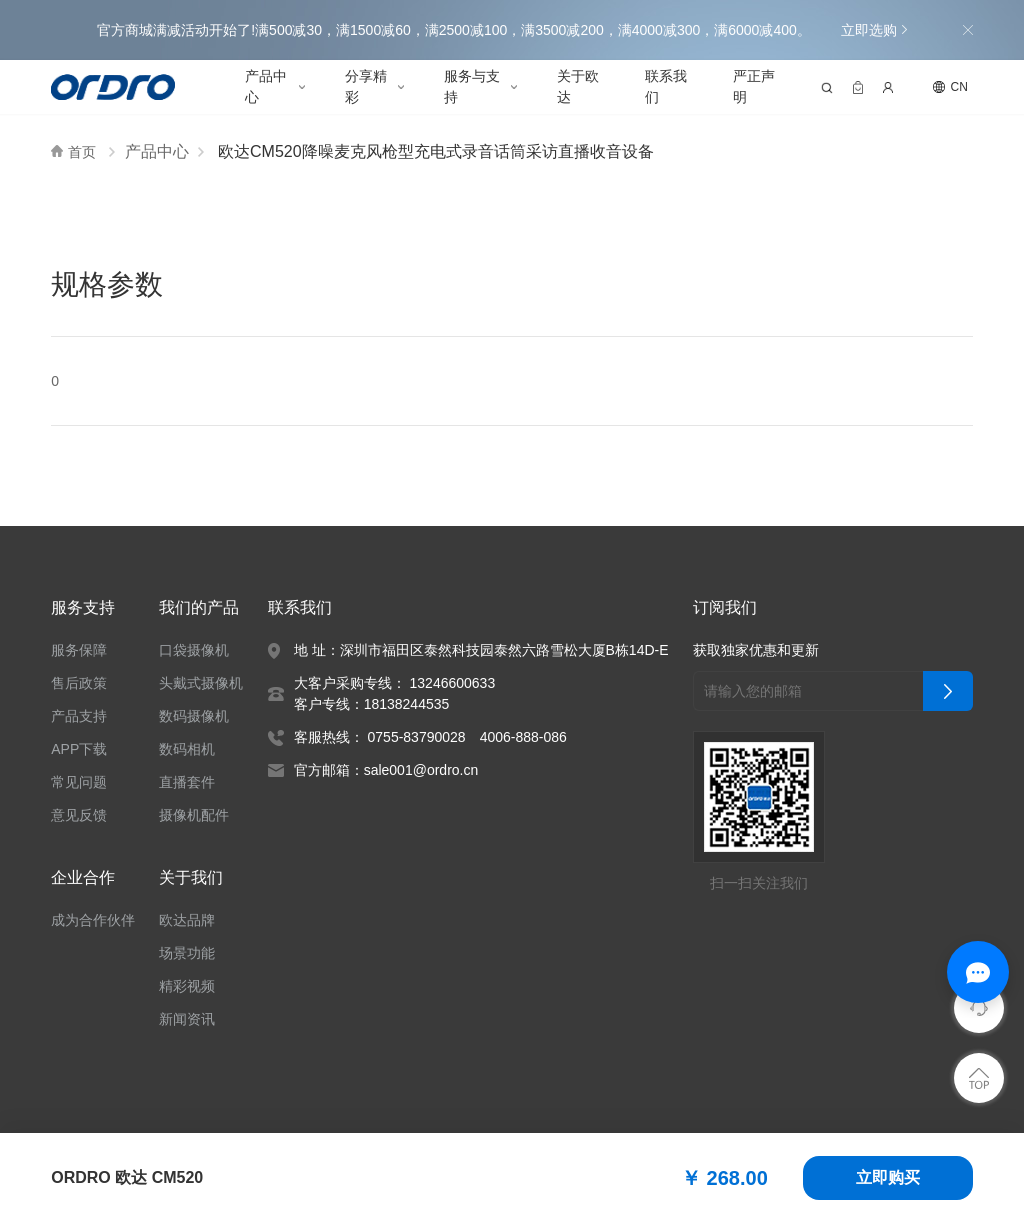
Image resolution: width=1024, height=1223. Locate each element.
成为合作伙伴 (93, 920)
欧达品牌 (188, 920)
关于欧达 (578, 86)
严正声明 (754, 86)
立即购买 (888, 1178)
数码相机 (188, 749)
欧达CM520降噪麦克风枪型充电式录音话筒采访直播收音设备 (433, 152)
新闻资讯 (188, 1019)
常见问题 (79, 782)
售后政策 (79, 683)
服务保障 (79, 650)
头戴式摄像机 (202, 683)
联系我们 (666, 86)
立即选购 (873, 30)
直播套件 (188, 782)
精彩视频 (188, 986)
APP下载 (78, 749)
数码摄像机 (195, 716)
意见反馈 (79, 815)
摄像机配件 (195, 815)
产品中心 (266, 86)
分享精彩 (366, 86)
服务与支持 (473, 86)
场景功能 (188, 953)
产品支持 (79, 716)
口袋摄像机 (195, 650)
